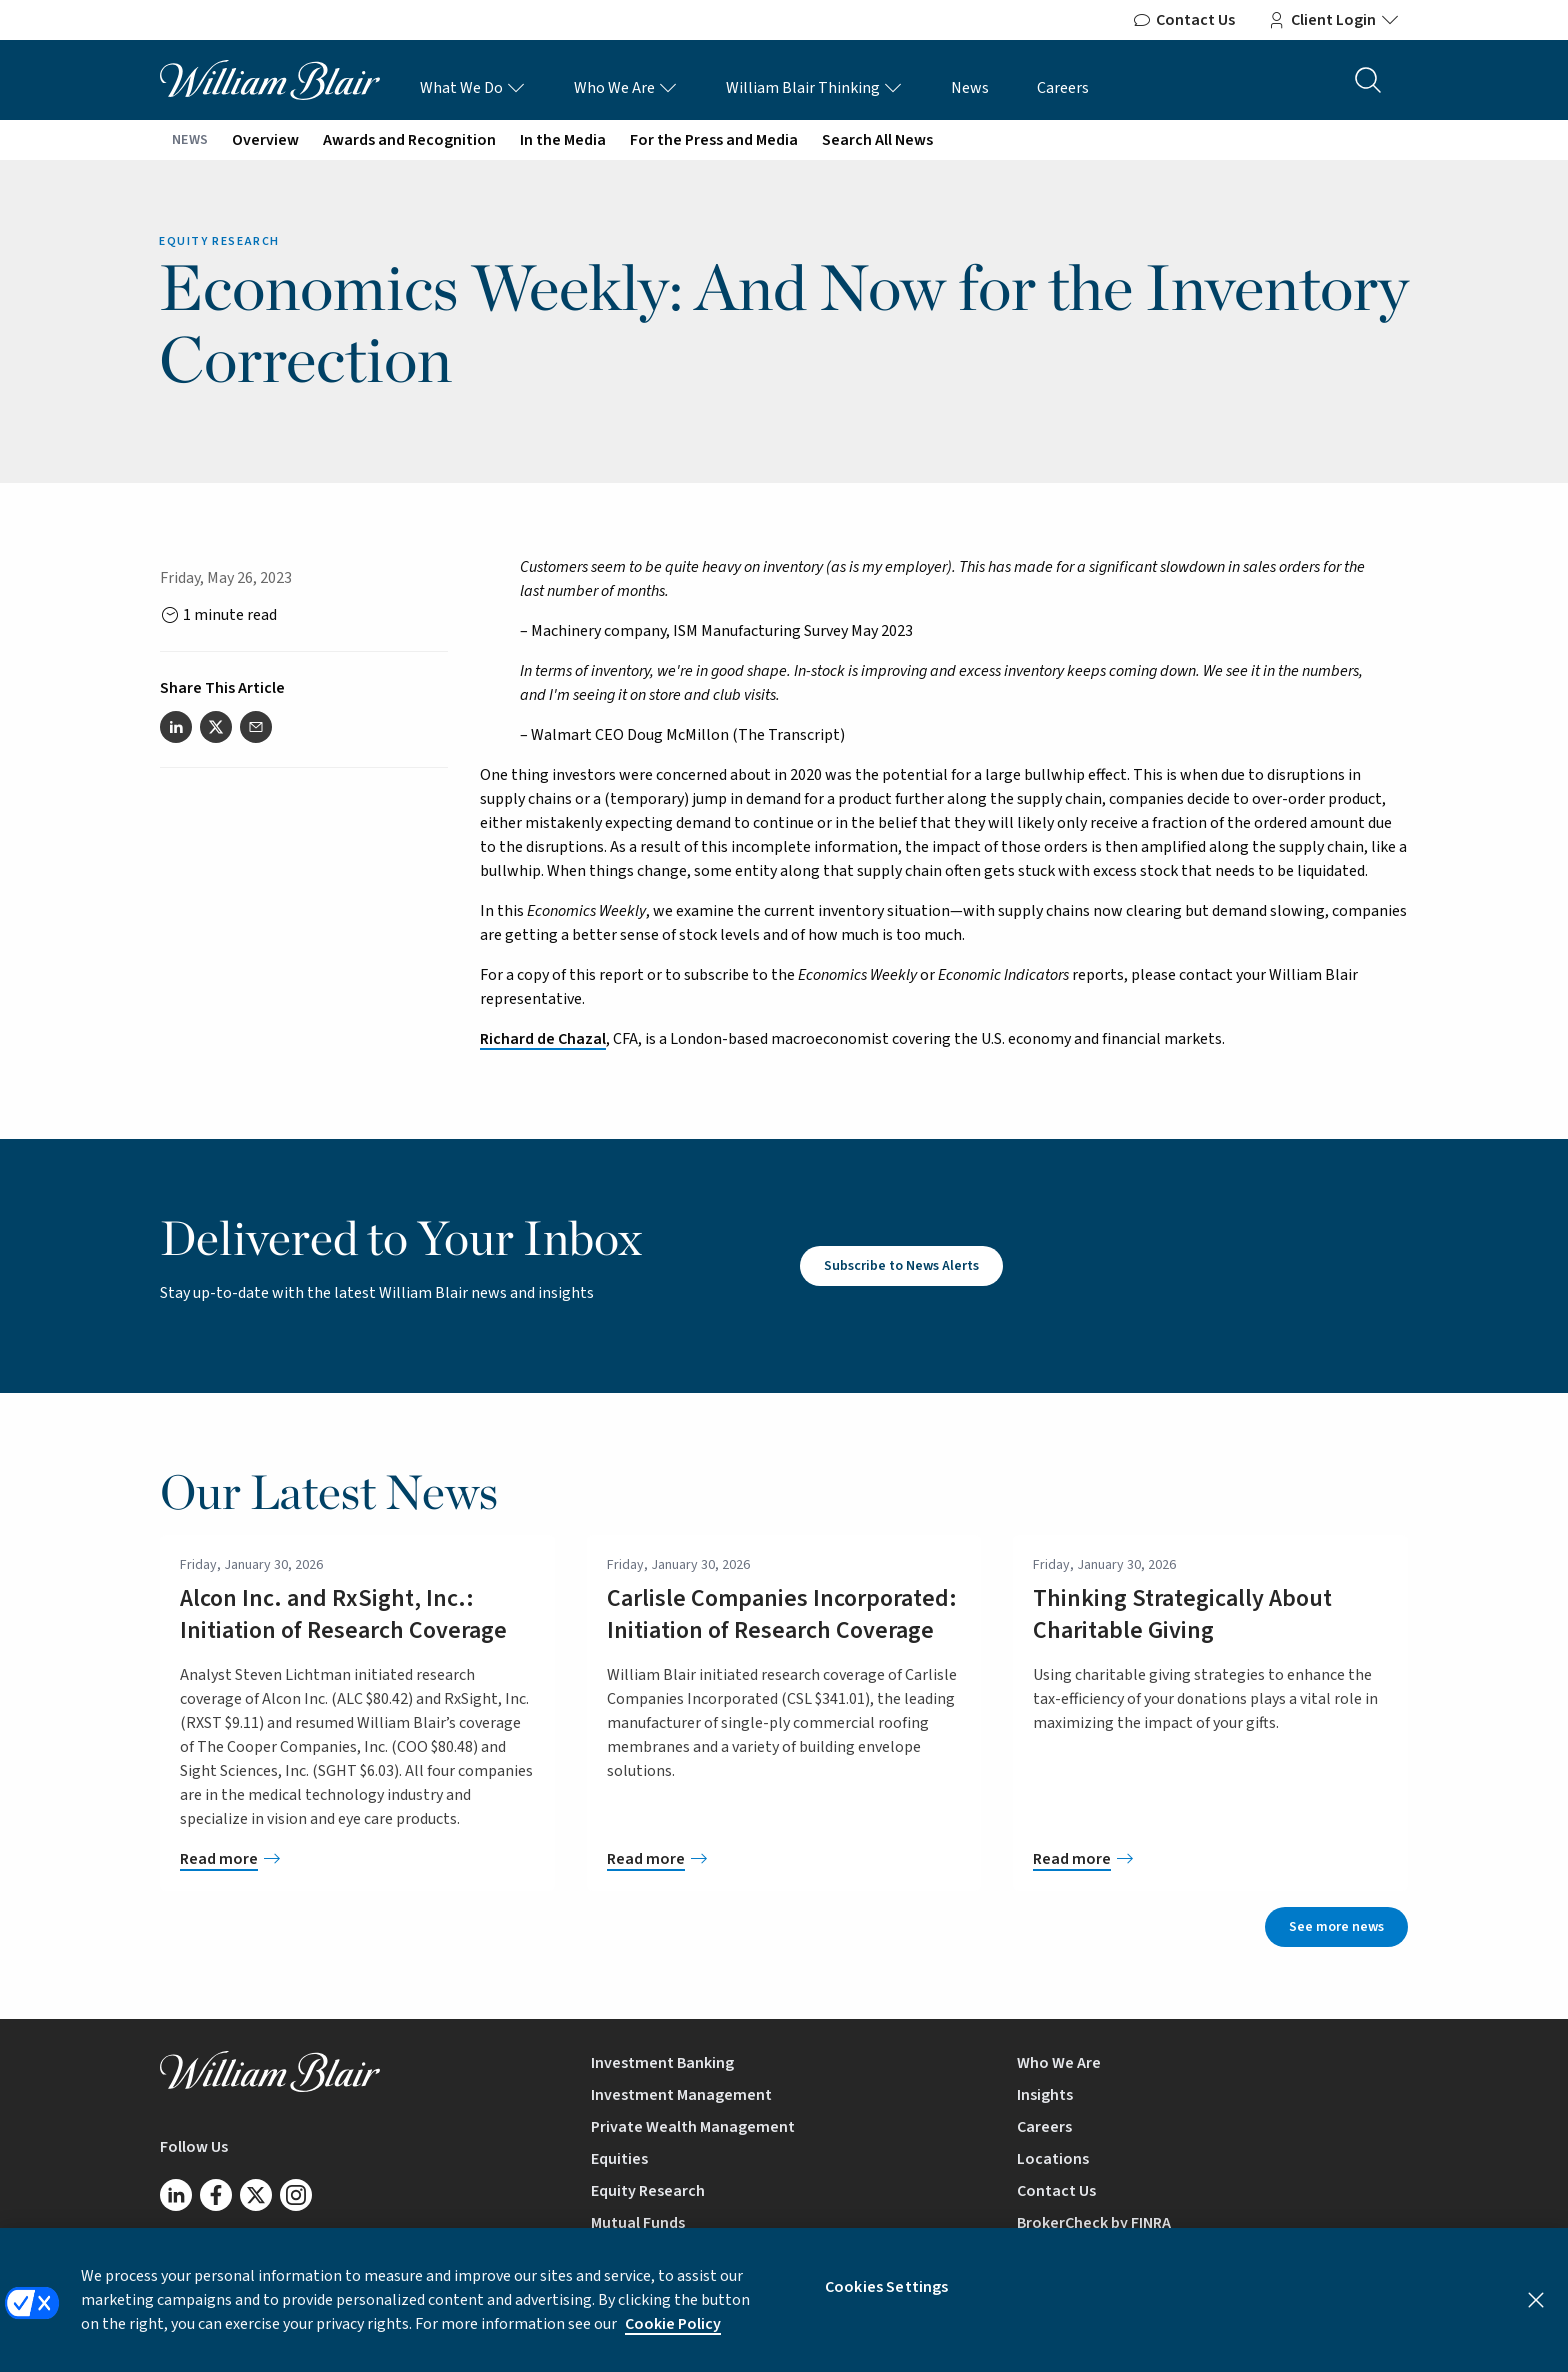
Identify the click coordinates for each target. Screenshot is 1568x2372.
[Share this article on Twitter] (216, 727)
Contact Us (1183, 20)
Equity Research (648, 2191)
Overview (265, 140)
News (970, 88)
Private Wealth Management (693, 2127)
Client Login (1333, 20)
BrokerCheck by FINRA (1094, 2223)
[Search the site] (1368, 80)
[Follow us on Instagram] (296, 2195)
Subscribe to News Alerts (901, 1266)
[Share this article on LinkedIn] (176, 727)
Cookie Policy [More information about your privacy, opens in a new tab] (673, 2336)
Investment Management (681, 2095)
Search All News (877, 140)
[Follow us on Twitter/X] (256, 2195)
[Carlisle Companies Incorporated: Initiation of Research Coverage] (784, 1859)
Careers (1063, 88)
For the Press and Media (714, 140)
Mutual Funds (638, 2223)
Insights (1045, 2095)
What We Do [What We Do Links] (473, 88)
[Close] (1536, 2312)
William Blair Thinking (814, 88)
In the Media (563, 140)
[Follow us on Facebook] (216, 2195)
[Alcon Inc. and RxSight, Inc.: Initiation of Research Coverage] (357, 1859)
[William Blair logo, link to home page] (270, 79)
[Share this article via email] (256, 727)
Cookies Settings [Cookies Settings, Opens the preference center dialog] (887, 2299)
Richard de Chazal (543, 1039)
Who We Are (626, 88)
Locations (1053, 2159)
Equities (619, 2159)
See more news (1336, 1927)
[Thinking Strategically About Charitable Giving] (1210, 1859)
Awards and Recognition (409, 140)
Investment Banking (662, 2063)
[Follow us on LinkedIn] (176, 2195)
